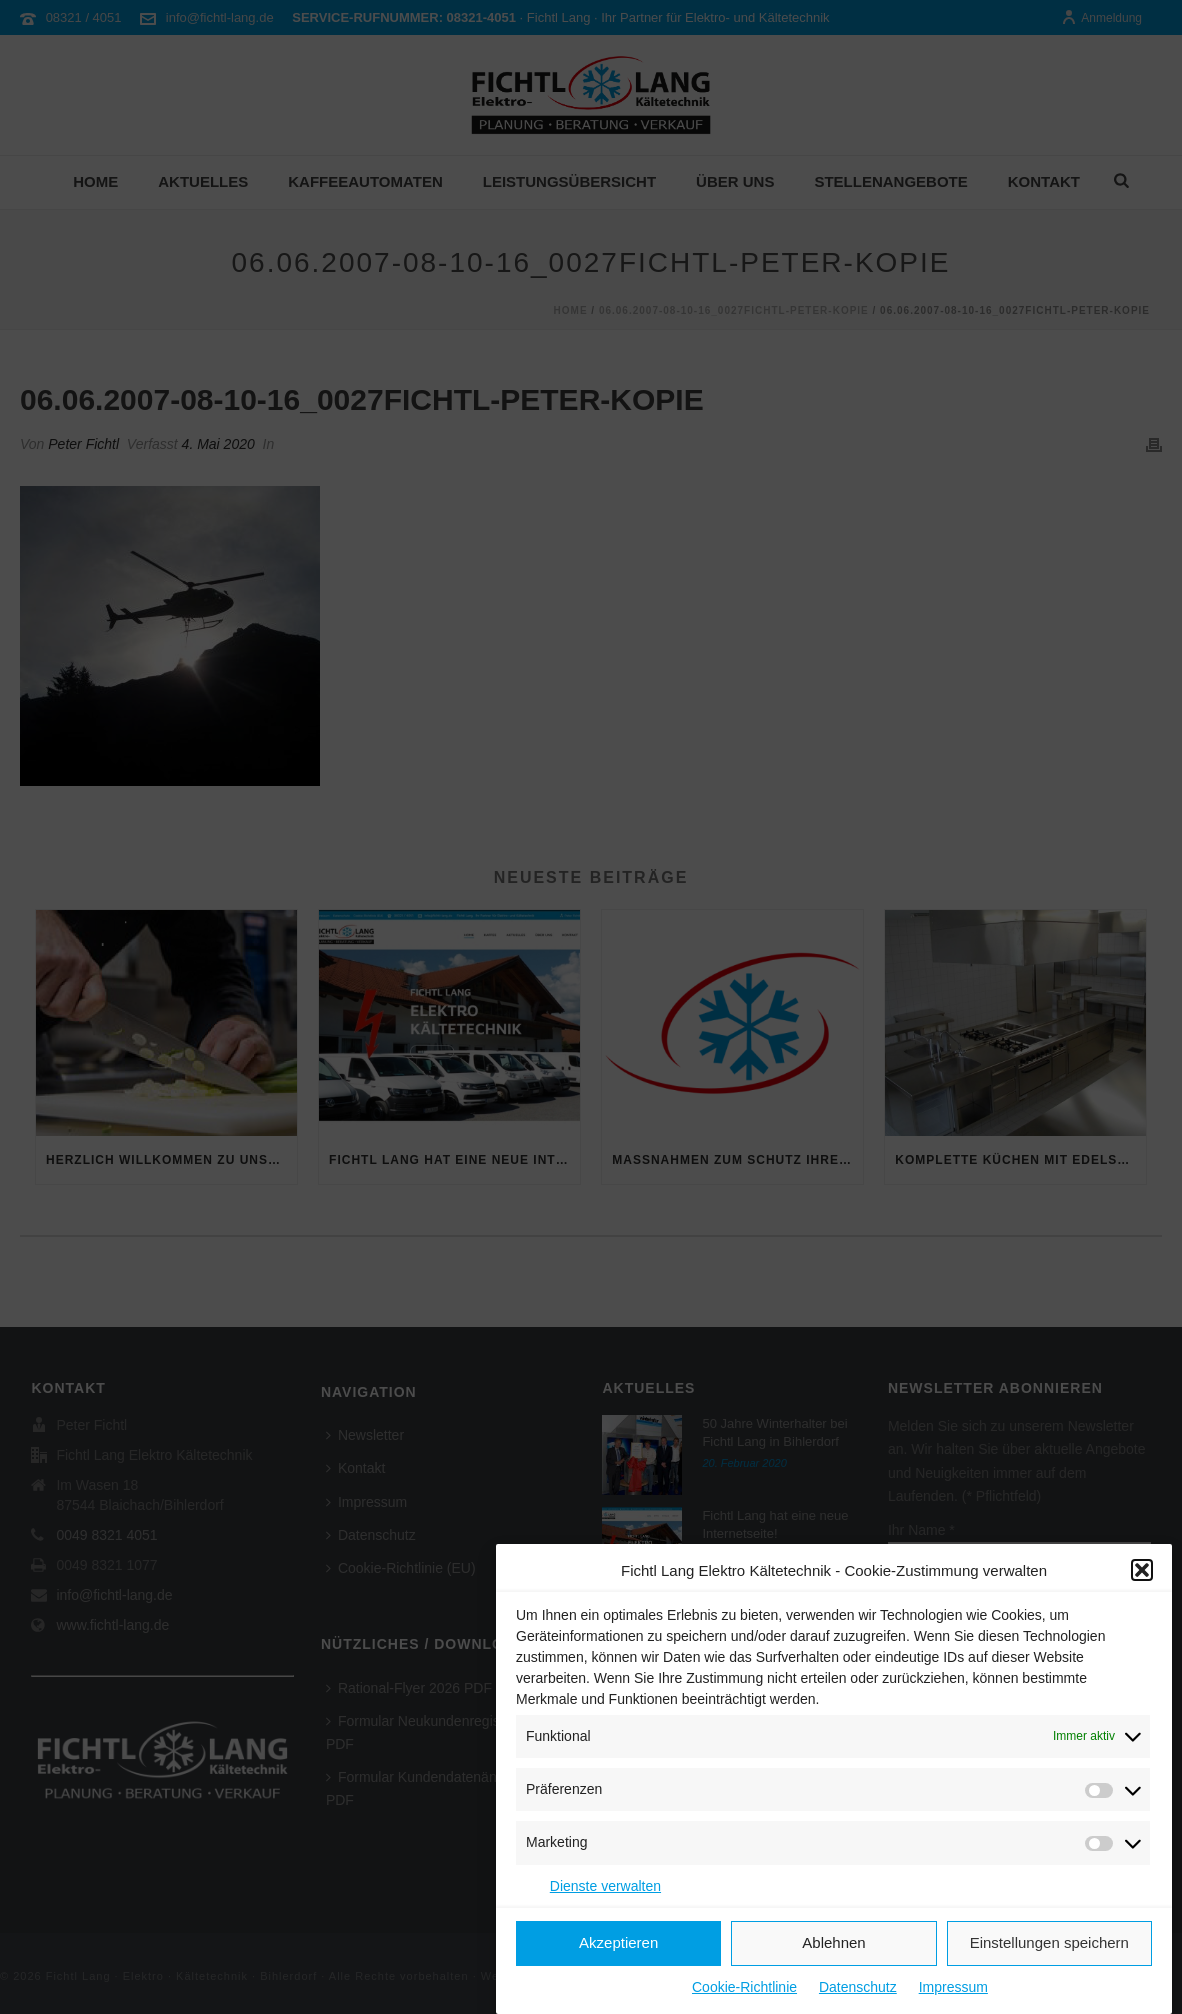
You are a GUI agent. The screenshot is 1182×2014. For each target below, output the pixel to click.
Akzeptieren (618, 1946)
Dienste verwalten (605, 1889)
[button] (1142, 1574)
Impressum (953, 1991)
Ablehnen (833, 1946)
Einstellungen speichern (1049, 1946)
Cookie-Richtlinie (744, 1991)
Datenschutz (858, 1991)
